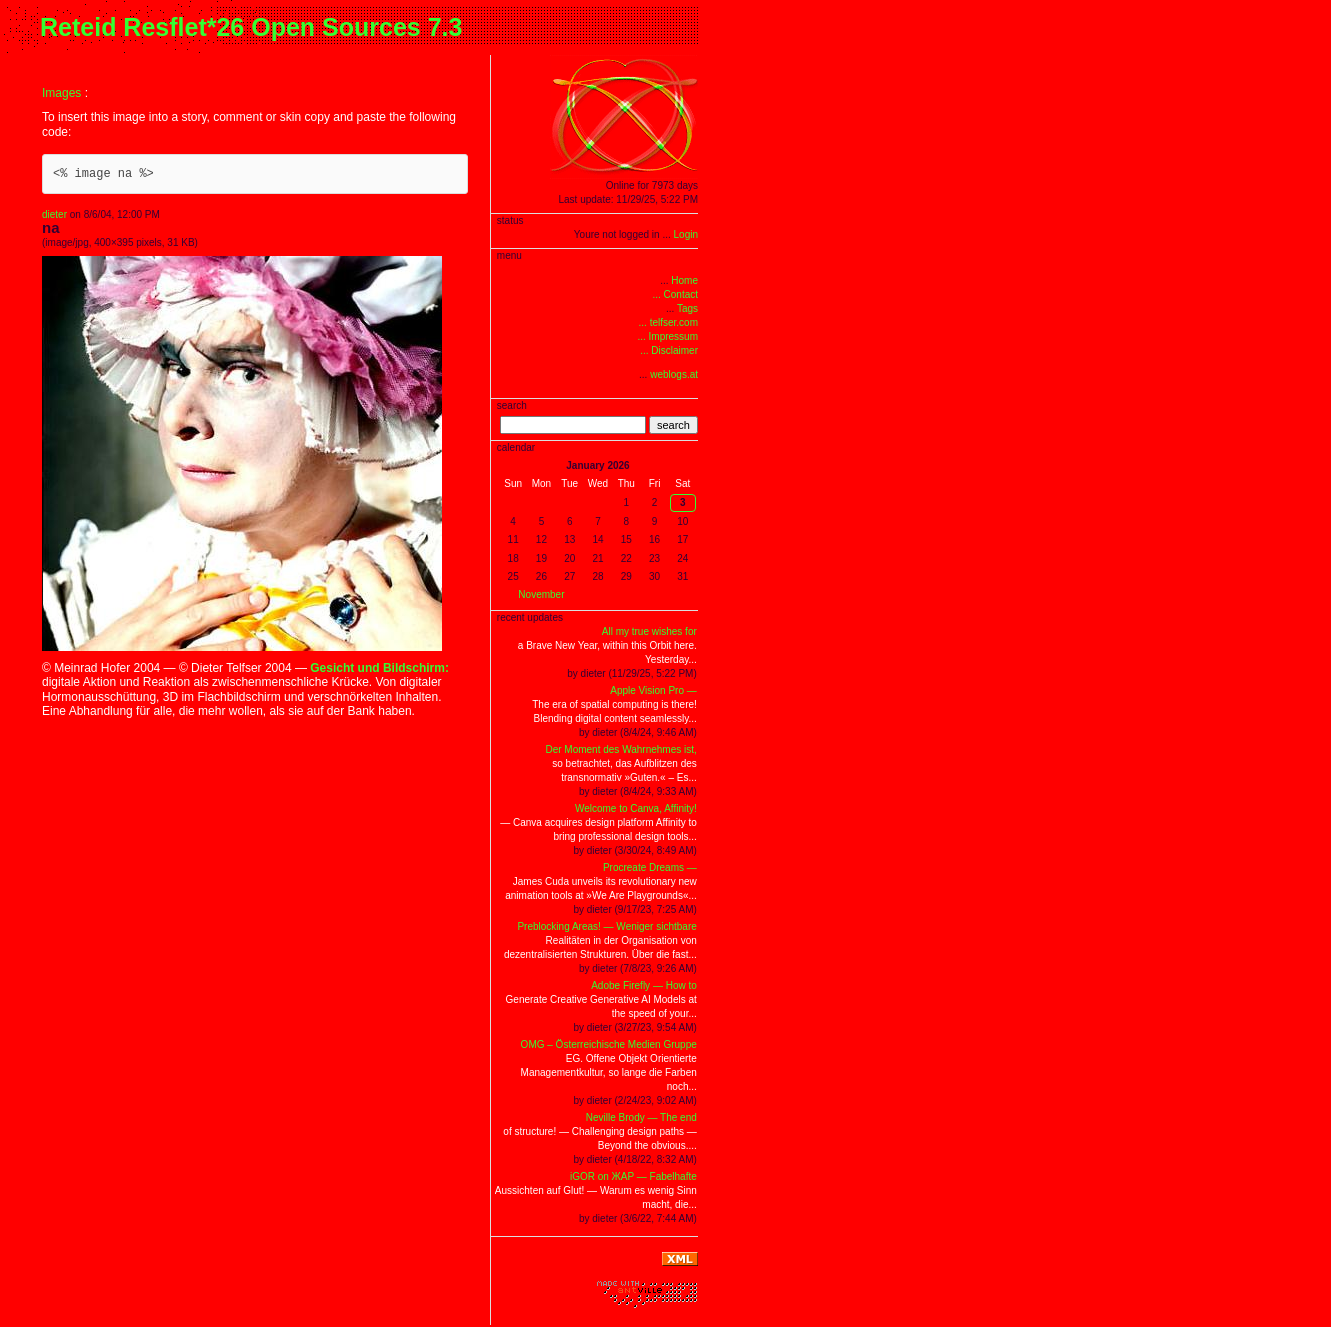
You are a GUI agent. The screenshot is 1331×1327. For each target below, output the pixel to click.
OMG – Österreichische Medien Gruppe (609, 1044)
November (541, 594)
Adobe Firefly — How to (644, 985)
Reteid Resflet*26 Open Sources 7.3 (251, 27)
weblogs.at (674, 374)
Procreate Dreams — (650, 867)
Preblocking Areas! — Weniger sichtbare (606, 926)
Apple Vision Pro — (653, 690)
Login (686, 234)
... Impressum (667, 336)
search (673, 425)
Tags (687, 308)
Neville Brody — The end (641, 1117)
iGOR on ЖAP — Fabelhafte (633, 1176)
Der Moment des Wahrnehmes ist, (620, 749)
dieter (54, 214)
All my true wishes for (649, 631)
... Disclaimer (669, 350)
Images (61, 93)
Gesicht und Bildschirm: (379, 668)
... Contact (675, 294)
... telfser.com (668, 322)
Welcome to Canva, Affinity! (636, 808)
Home (684, 280)
